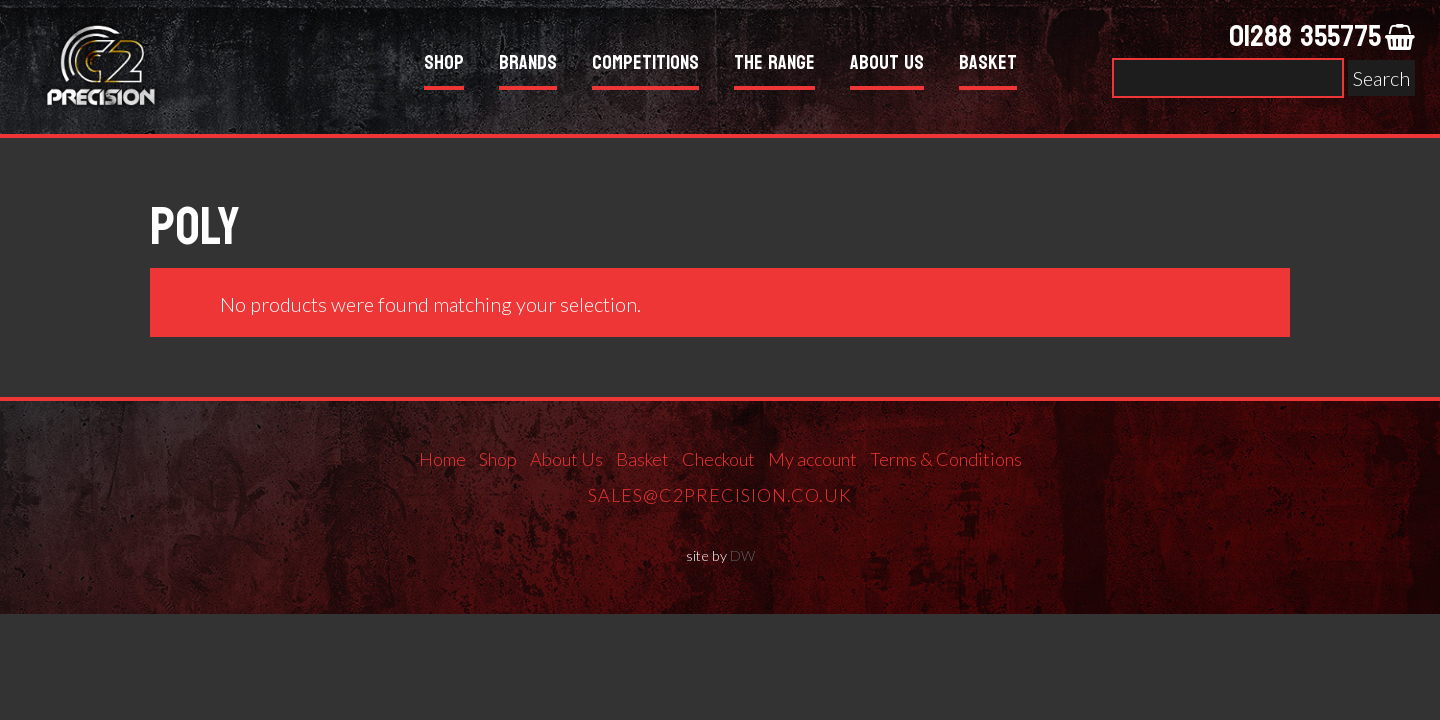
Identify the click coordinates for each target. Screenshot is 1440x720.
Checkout (718, 459)
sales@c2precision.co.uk (720, 495)
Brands (528, 65)
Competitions (645, 65)
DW (742, 555)
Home (442, 459)
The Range (774, 65)
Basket (988, 65)
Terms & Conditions (946, 459)
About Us (887, 65)
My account (812, 459)
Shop (444, 65)
